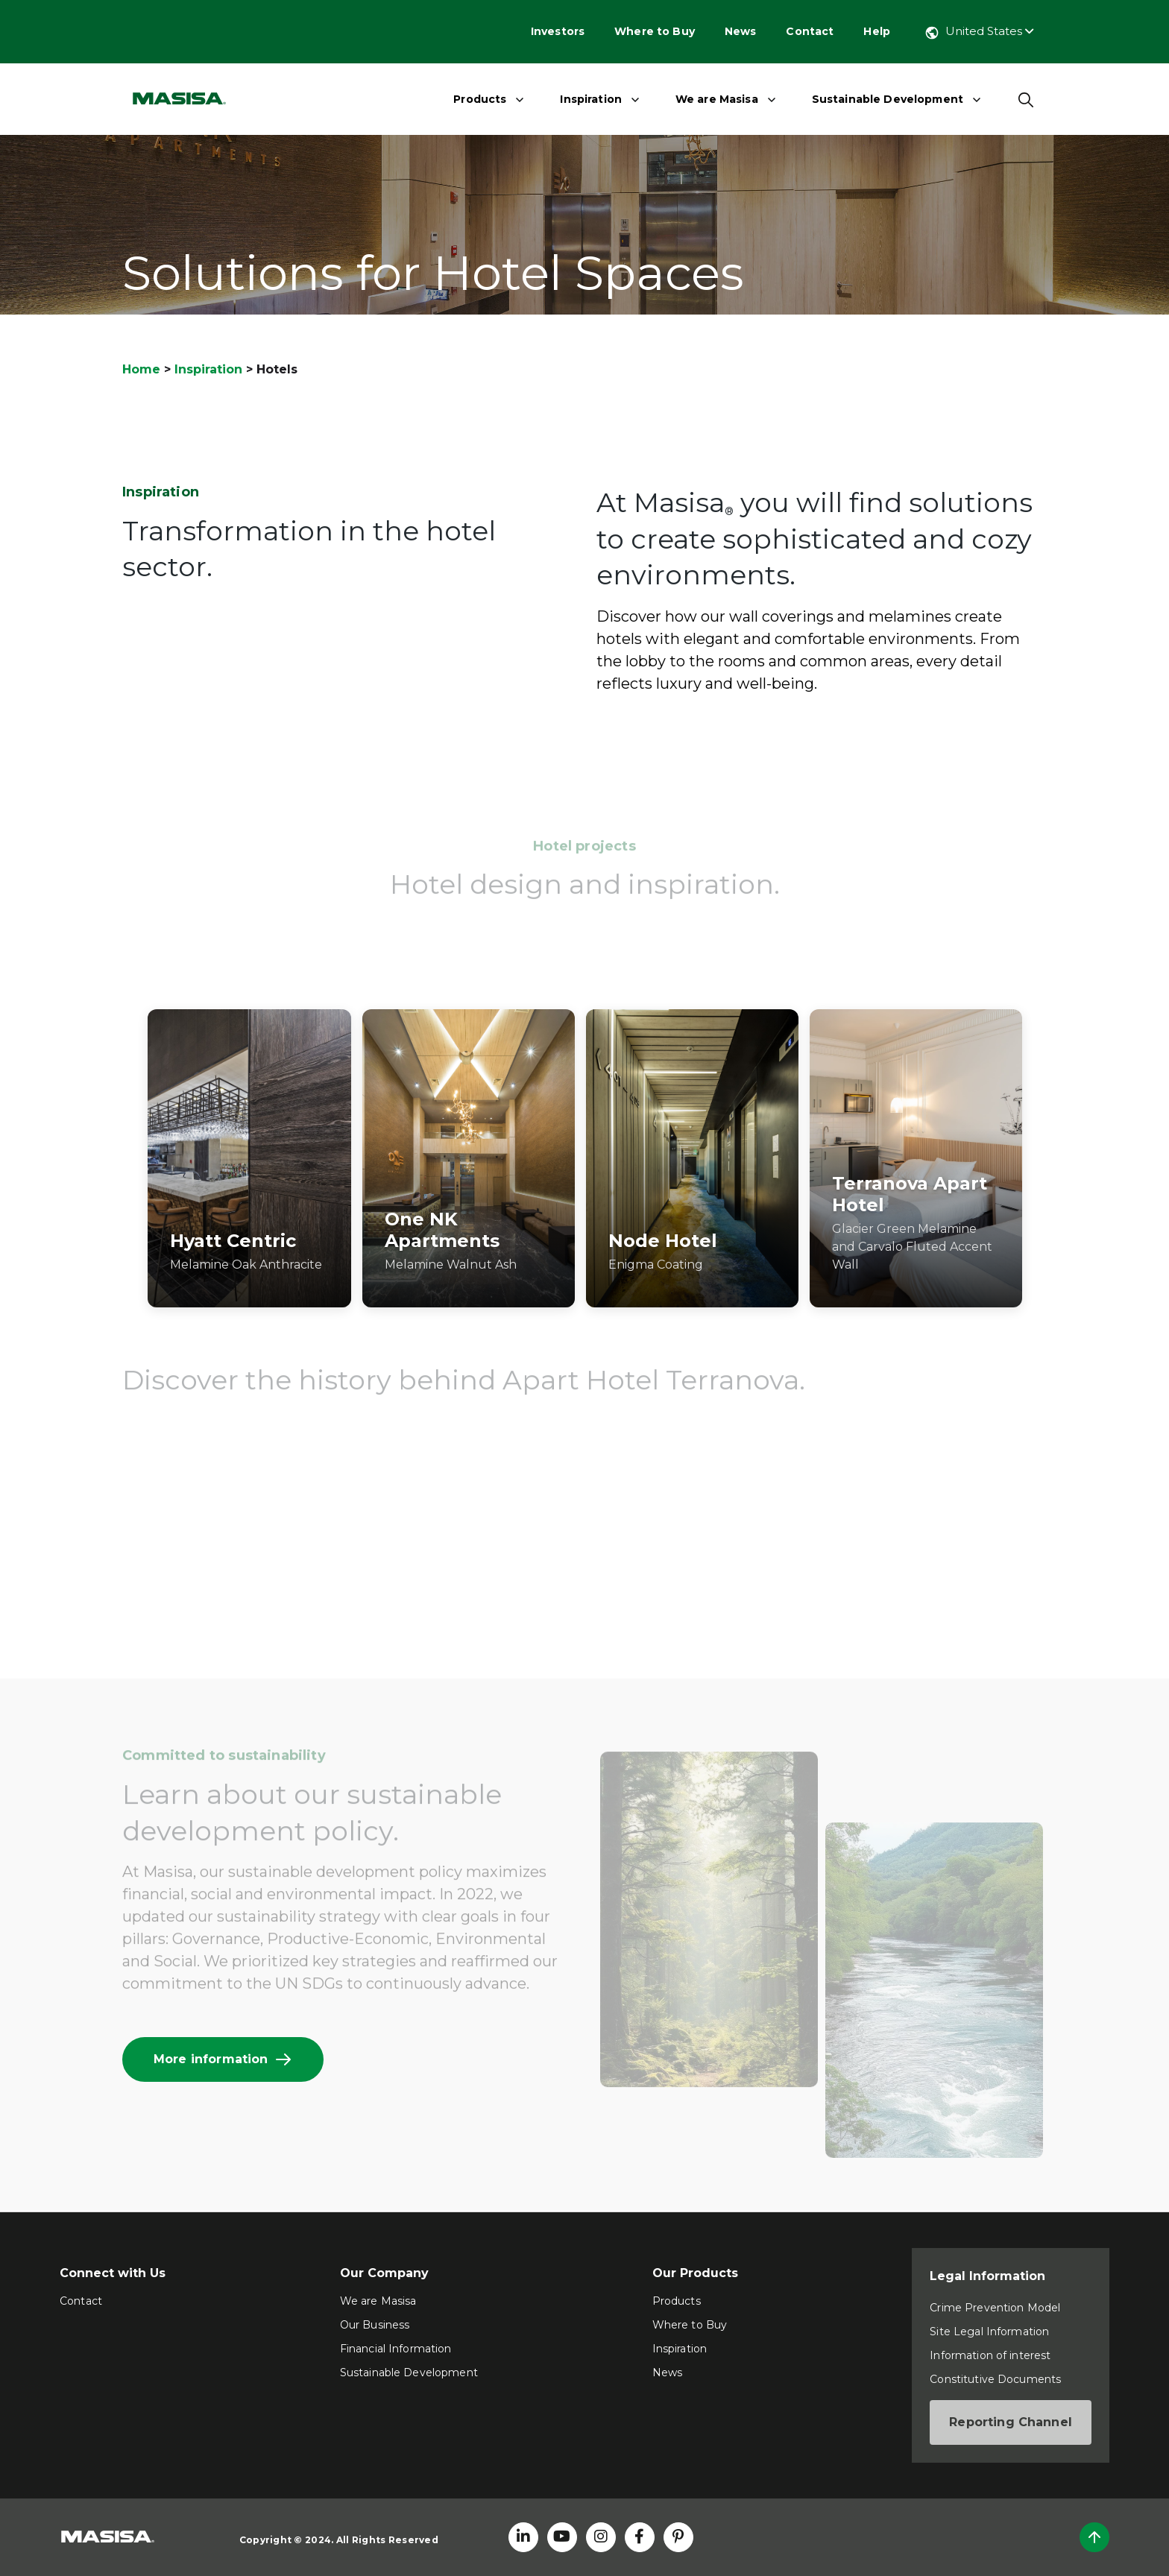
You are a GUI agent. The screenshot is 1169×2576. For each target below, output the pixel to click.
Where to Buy (654, 31)
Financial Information (396, 2348)
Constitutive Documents (995, 2379)
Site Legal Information (989, 2331)
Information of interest (990, 2355)
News (741, 31)
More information (223, 2059)
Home (141, 369)
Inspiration (591, 99)
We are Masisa (716, 99)
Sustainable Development (887, 99)
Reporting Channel (1010, 2422)
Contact (810, 31)
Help (876, 31)
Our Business (375, 2325)
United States (978, 31)
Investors (557, 31)
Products (479, 99)
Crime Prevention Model (995, 2307)
